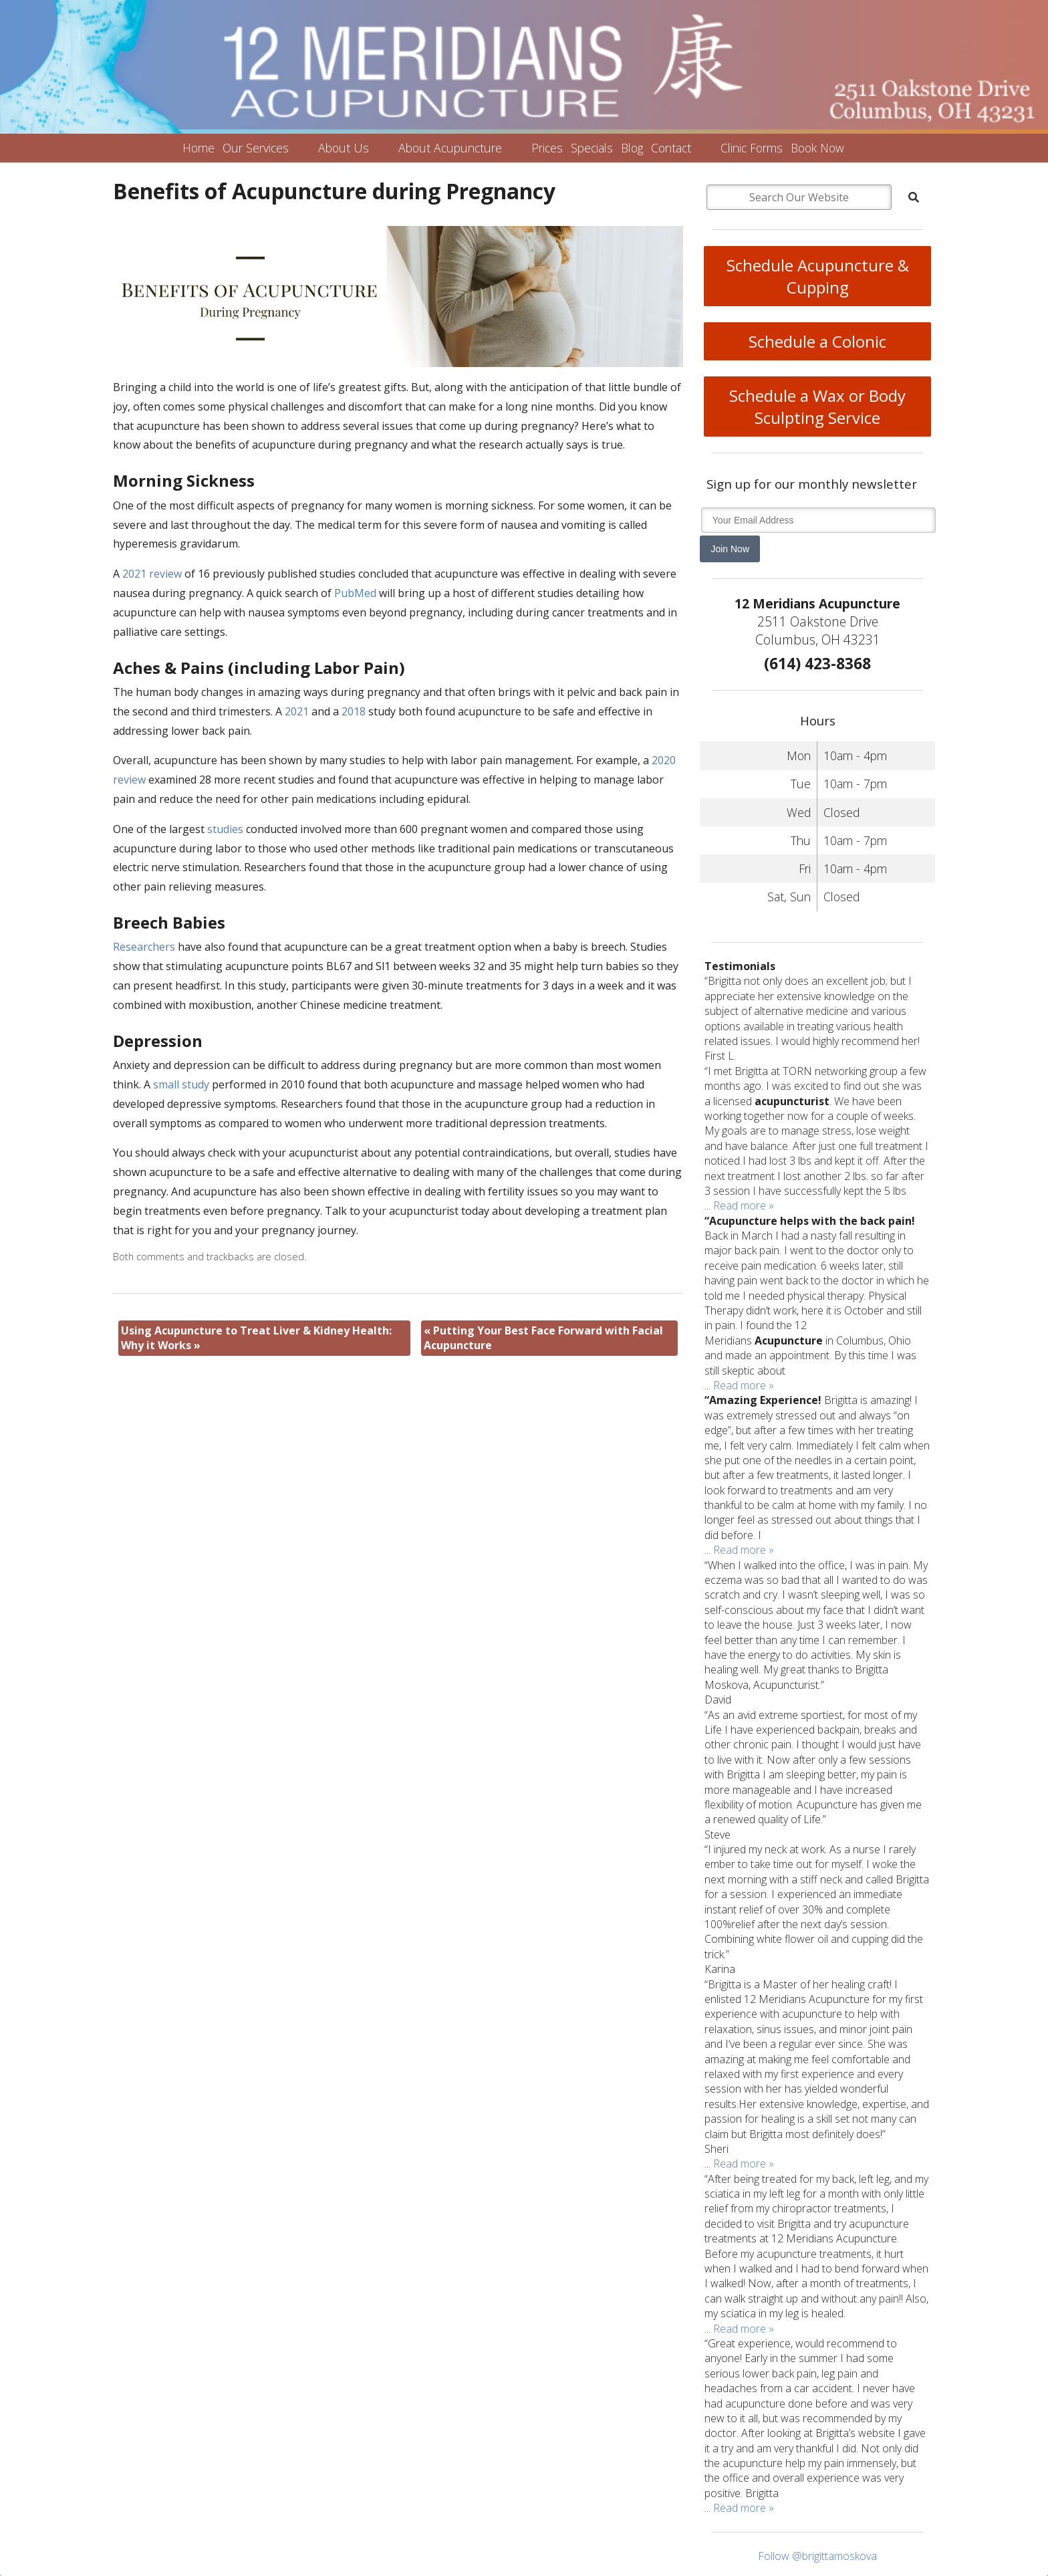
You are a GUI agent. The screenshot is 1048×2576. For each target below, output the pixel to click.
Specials (592, 148)
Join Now (729, 549)
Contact (671, 148)
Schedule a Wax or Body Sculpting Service (817, 406)
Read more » (743, 1205)
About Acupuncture (450, 148)
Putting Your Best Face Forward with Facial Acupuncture (543, 1338)
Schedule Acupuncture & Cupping (818, 276)
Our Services (256, 148)
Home (198, 148)
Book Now (817, 148)
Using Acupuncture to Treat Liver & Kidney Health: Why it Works (256, 1338)
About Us (343, 148)
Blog (632, 148)
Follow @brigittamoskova (817, 2556)
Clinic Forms (751, 148)
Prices (547, 148)
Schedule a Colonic (817, 341)
